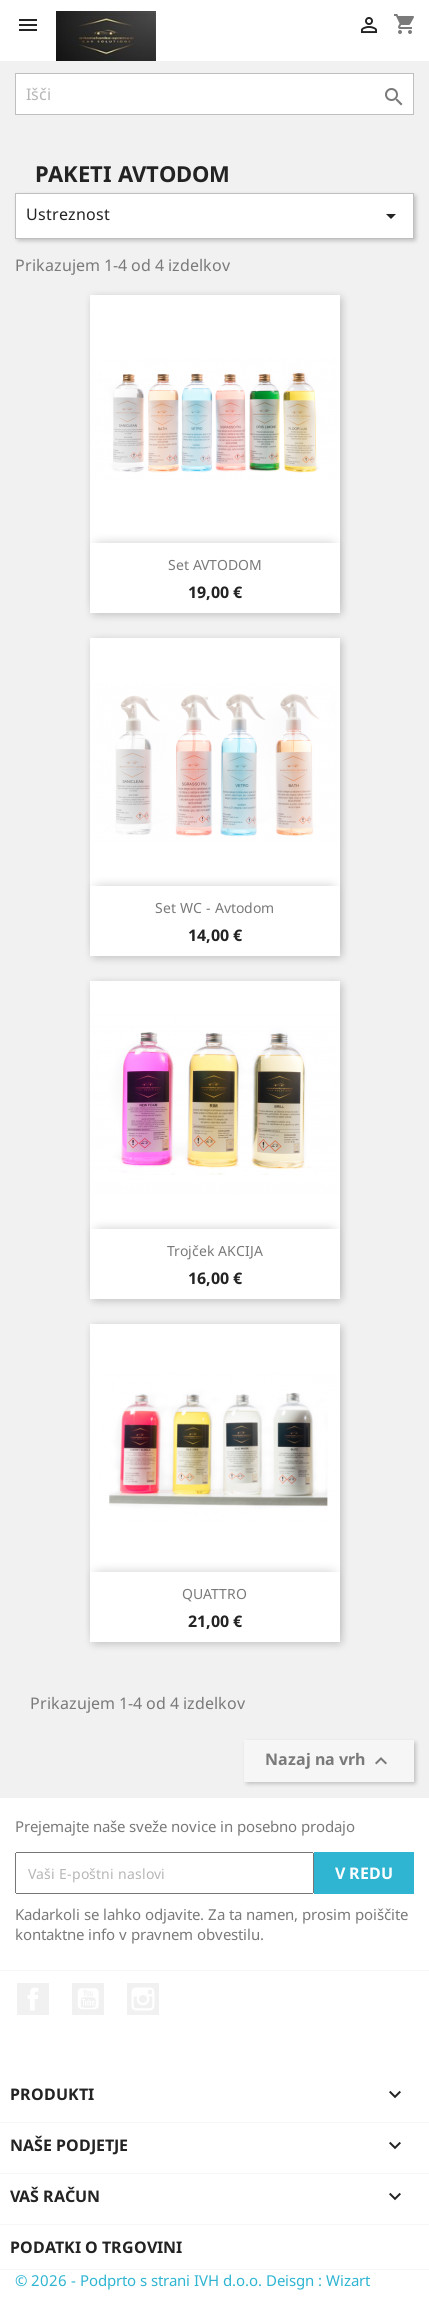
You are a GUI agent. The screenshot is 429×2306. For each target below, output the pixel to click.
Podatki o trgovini (96, 2247)
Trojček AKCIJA (215, 1250)
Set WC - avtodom (214, 907)
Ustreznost (214, 215)
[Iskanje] (214, 94)
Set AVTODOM (215, 564)
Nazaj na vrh (329, 1761)
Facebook (33, 1999)
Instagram (143, 1999)
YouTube (88, 1999)
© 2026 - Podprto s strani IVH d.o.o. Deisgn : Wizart (192, 2280)
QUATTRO (214, 1593)
